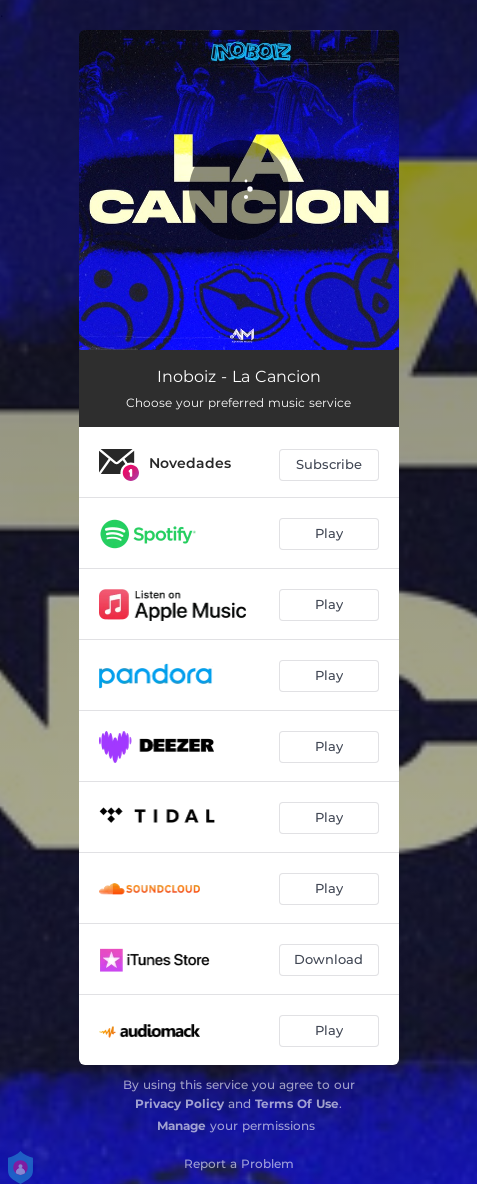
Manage (181, 1125)
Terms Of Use (297, 1103)
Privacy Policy (179, 1103)
